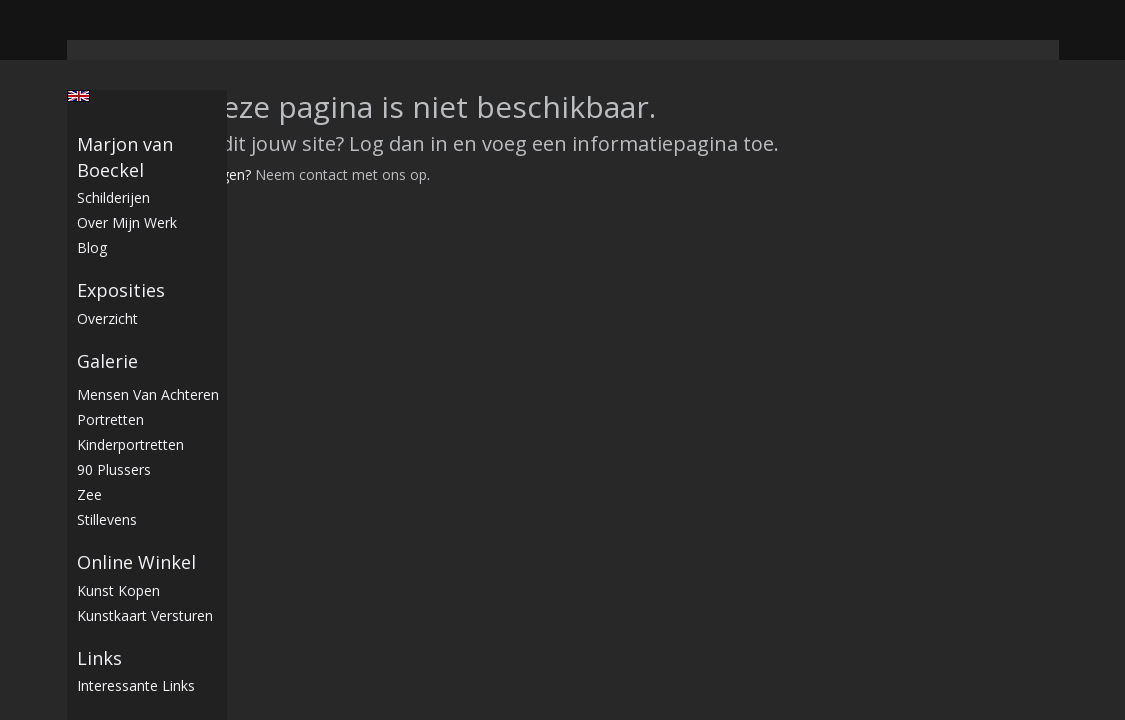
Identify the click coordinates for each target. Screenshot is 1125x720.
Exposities (121, 290)
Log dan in (398, 143)
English (78, 96)
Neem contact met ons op (341, 174)
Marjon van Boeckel (125, 157)
